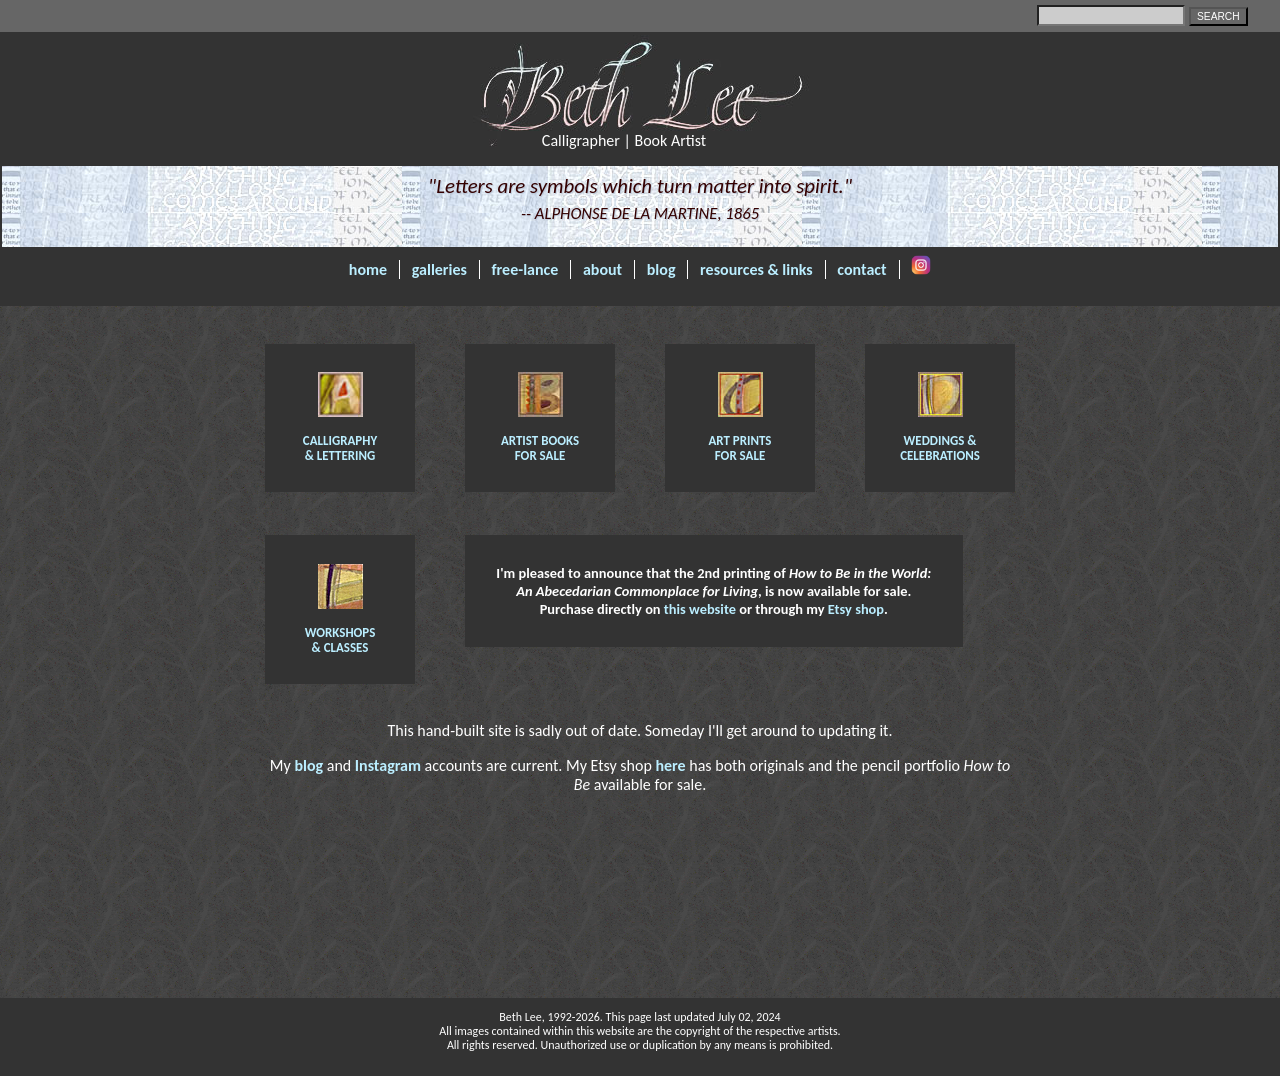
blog (661, 269)
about (602, 269)
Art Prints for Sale (739, 440)
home (368, 269)
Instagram (388, 765)
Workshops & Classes (340, 632)
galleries (439, 269)
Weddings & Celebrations (940, 440)
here (670, 765)
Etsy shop (856, 609)
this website (700, 609)
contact (861, 269)
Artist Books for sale (540, 440)
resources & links (756, 269)
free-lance (525, 269)
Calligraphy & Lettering (340, 440)
